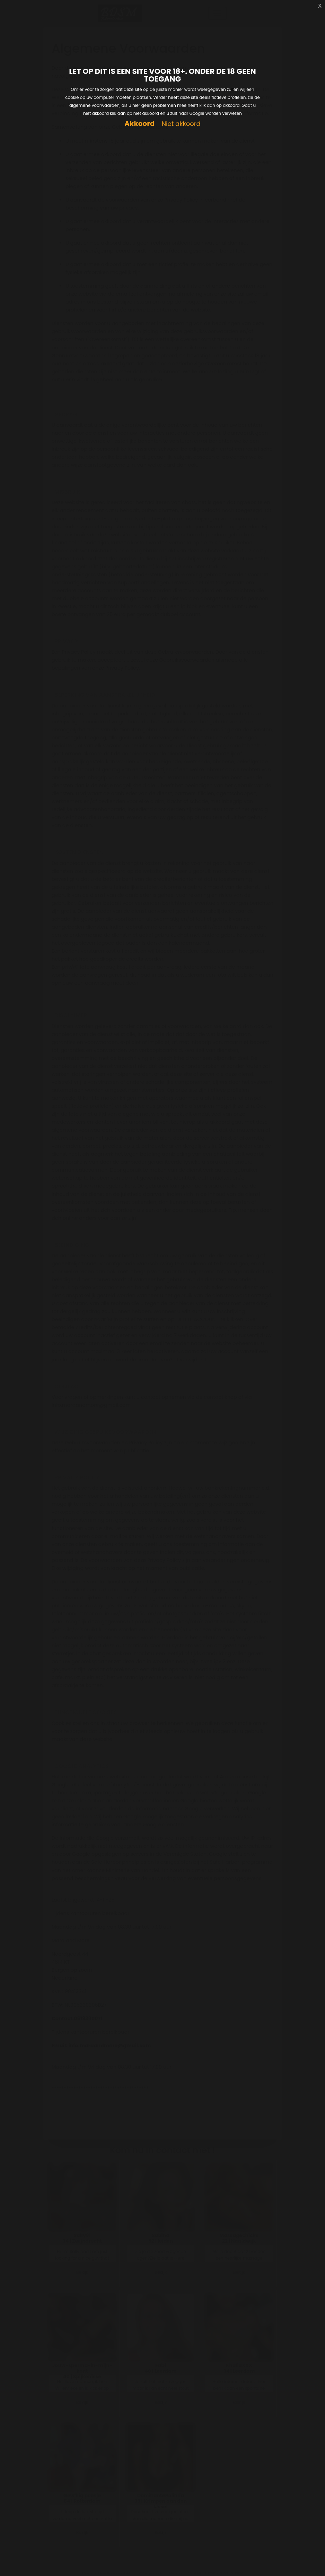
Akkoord (139, 124)
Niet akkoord (180, 124)
